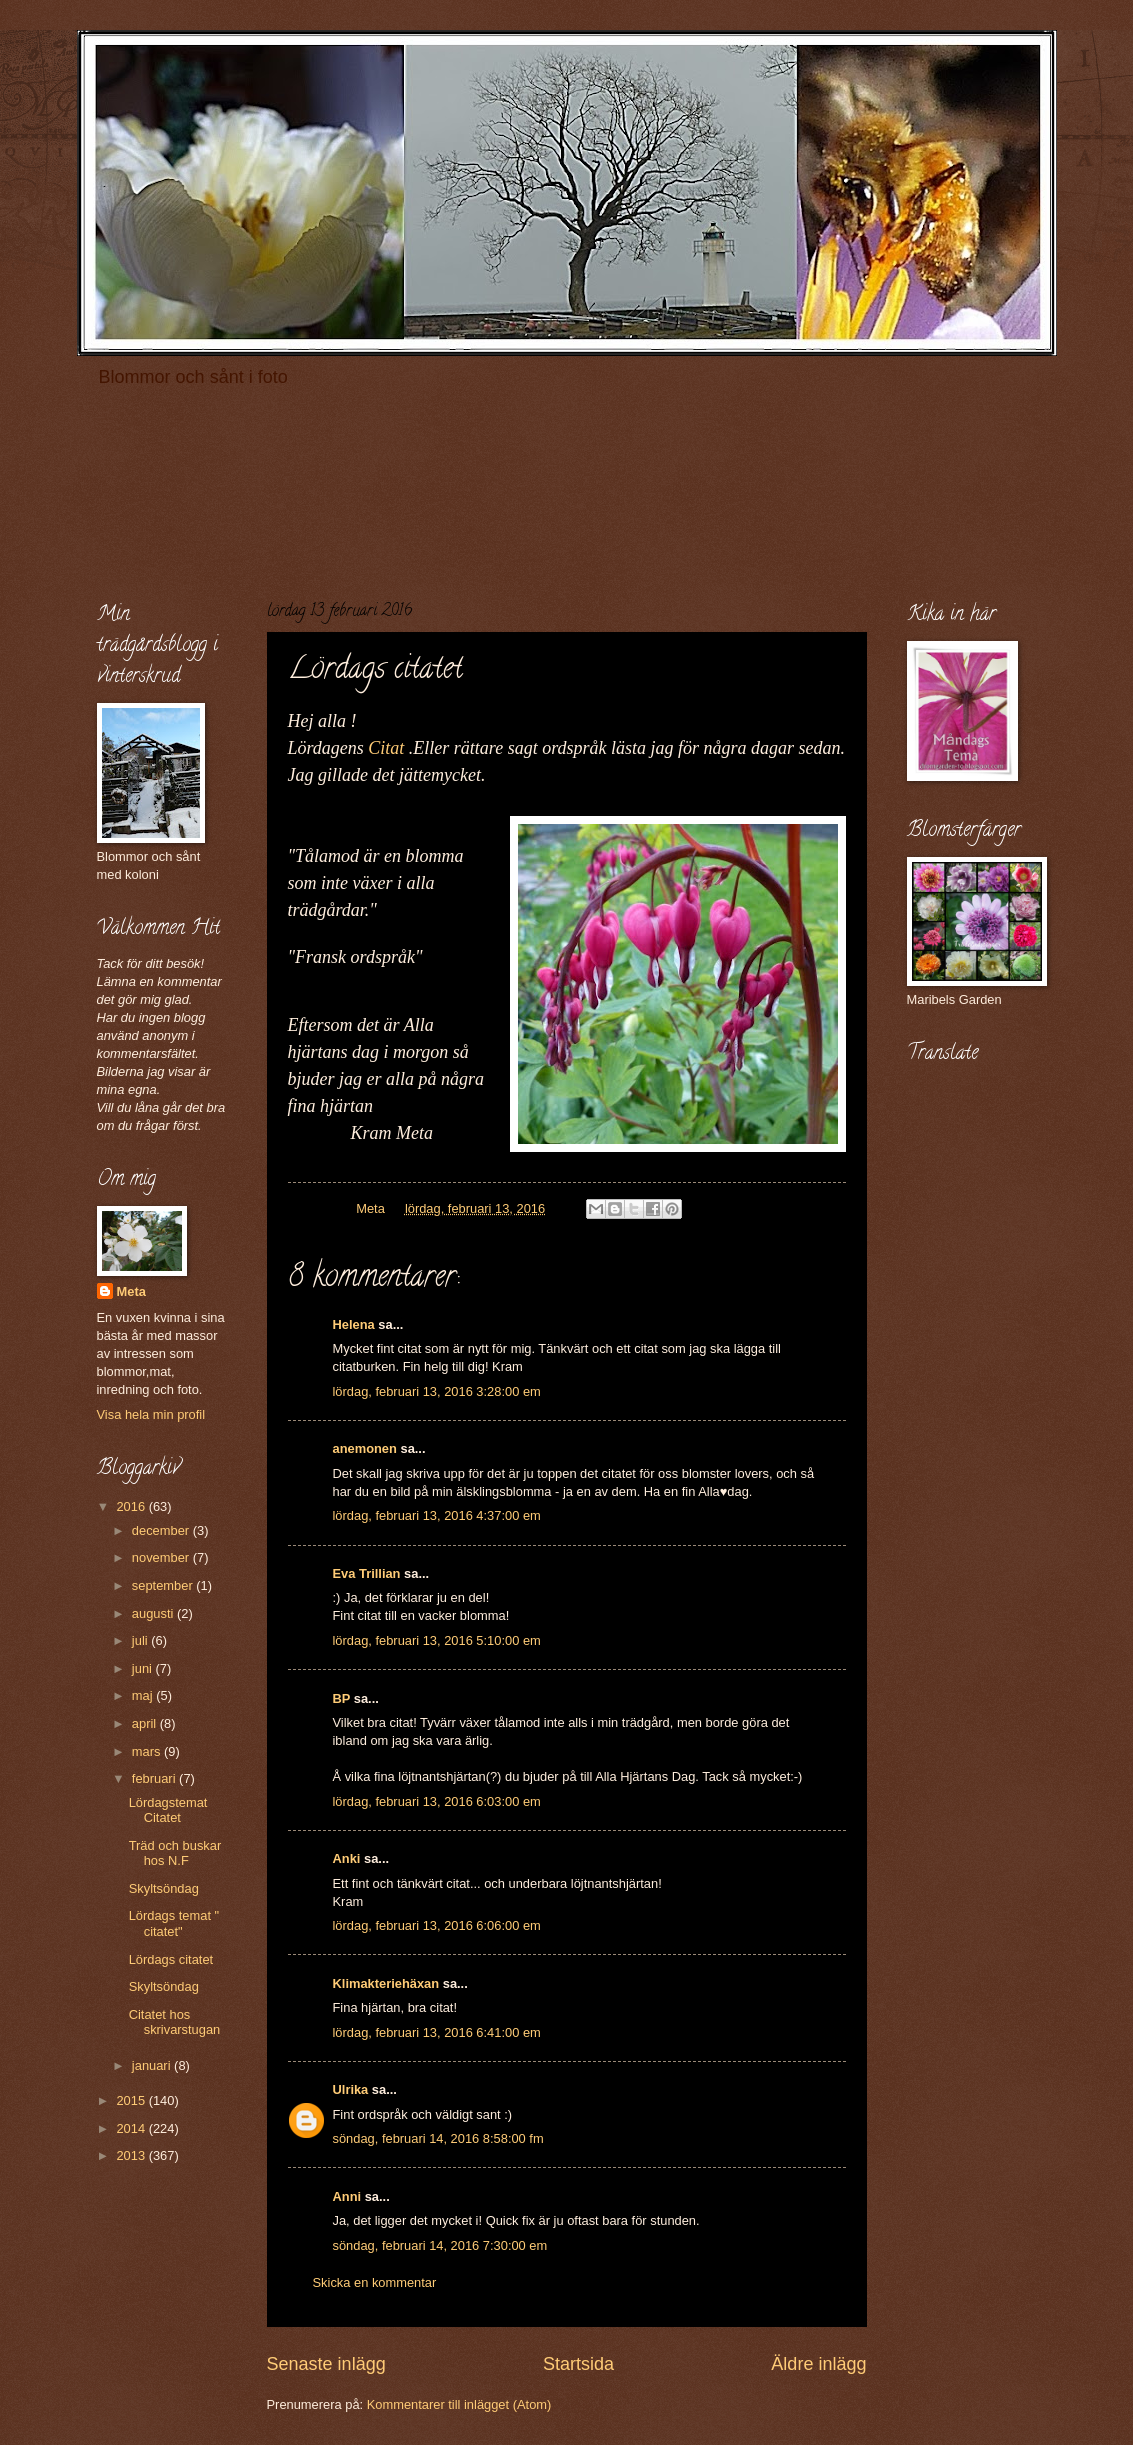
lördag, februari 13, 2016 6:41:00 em (437, 2032)
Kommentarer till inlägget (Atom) (459, 2404)
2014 (132, 2128)
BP (342, 1698)
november (162, 1557)
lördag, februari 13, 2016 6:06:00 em (437, 1925)
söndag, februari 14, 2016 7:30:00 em (440, 2245)
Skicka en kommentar (375, 2282)
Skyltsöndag (164, 1888)
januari (153, 2065)
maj (144, 1695)
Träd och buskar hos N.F (175, 1853)
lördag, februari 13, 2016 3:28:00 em (437, 1391)
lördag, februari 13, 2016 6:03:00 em (437, 1801)
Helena (354, 1324)
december (162, 1530)
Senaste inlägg (326, 2364)
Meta (131, 1291)
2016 (132, 1506)
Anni (347, 2196)
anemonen (365, 1448)
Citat (386, 748)
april (146, 1723)
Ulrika (351, 2089)
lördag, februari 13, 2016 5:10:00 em (437, 1640)
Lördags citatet (171, 1959)
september (164, 1585)
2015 (132, 2100)
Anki (347, 1858)
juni (144, 1668)
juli (141, 1640)
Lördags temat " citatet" (174, 1923)
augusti (154, 1613)
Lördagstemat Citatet (168, 1810)
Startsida (578, 2364)
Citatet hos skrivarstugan (175, 2022)
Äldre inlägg (818, 2364)
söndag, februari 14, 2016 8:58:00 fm (438, 2138)
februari (155, 1778)
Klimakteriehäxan (386, 1983)
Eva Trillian (367, 1573)
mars (148, 1751)
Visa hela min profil (151, 1414)
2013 (132, 2155)
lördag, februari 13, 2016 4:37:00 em (437, 1515)
